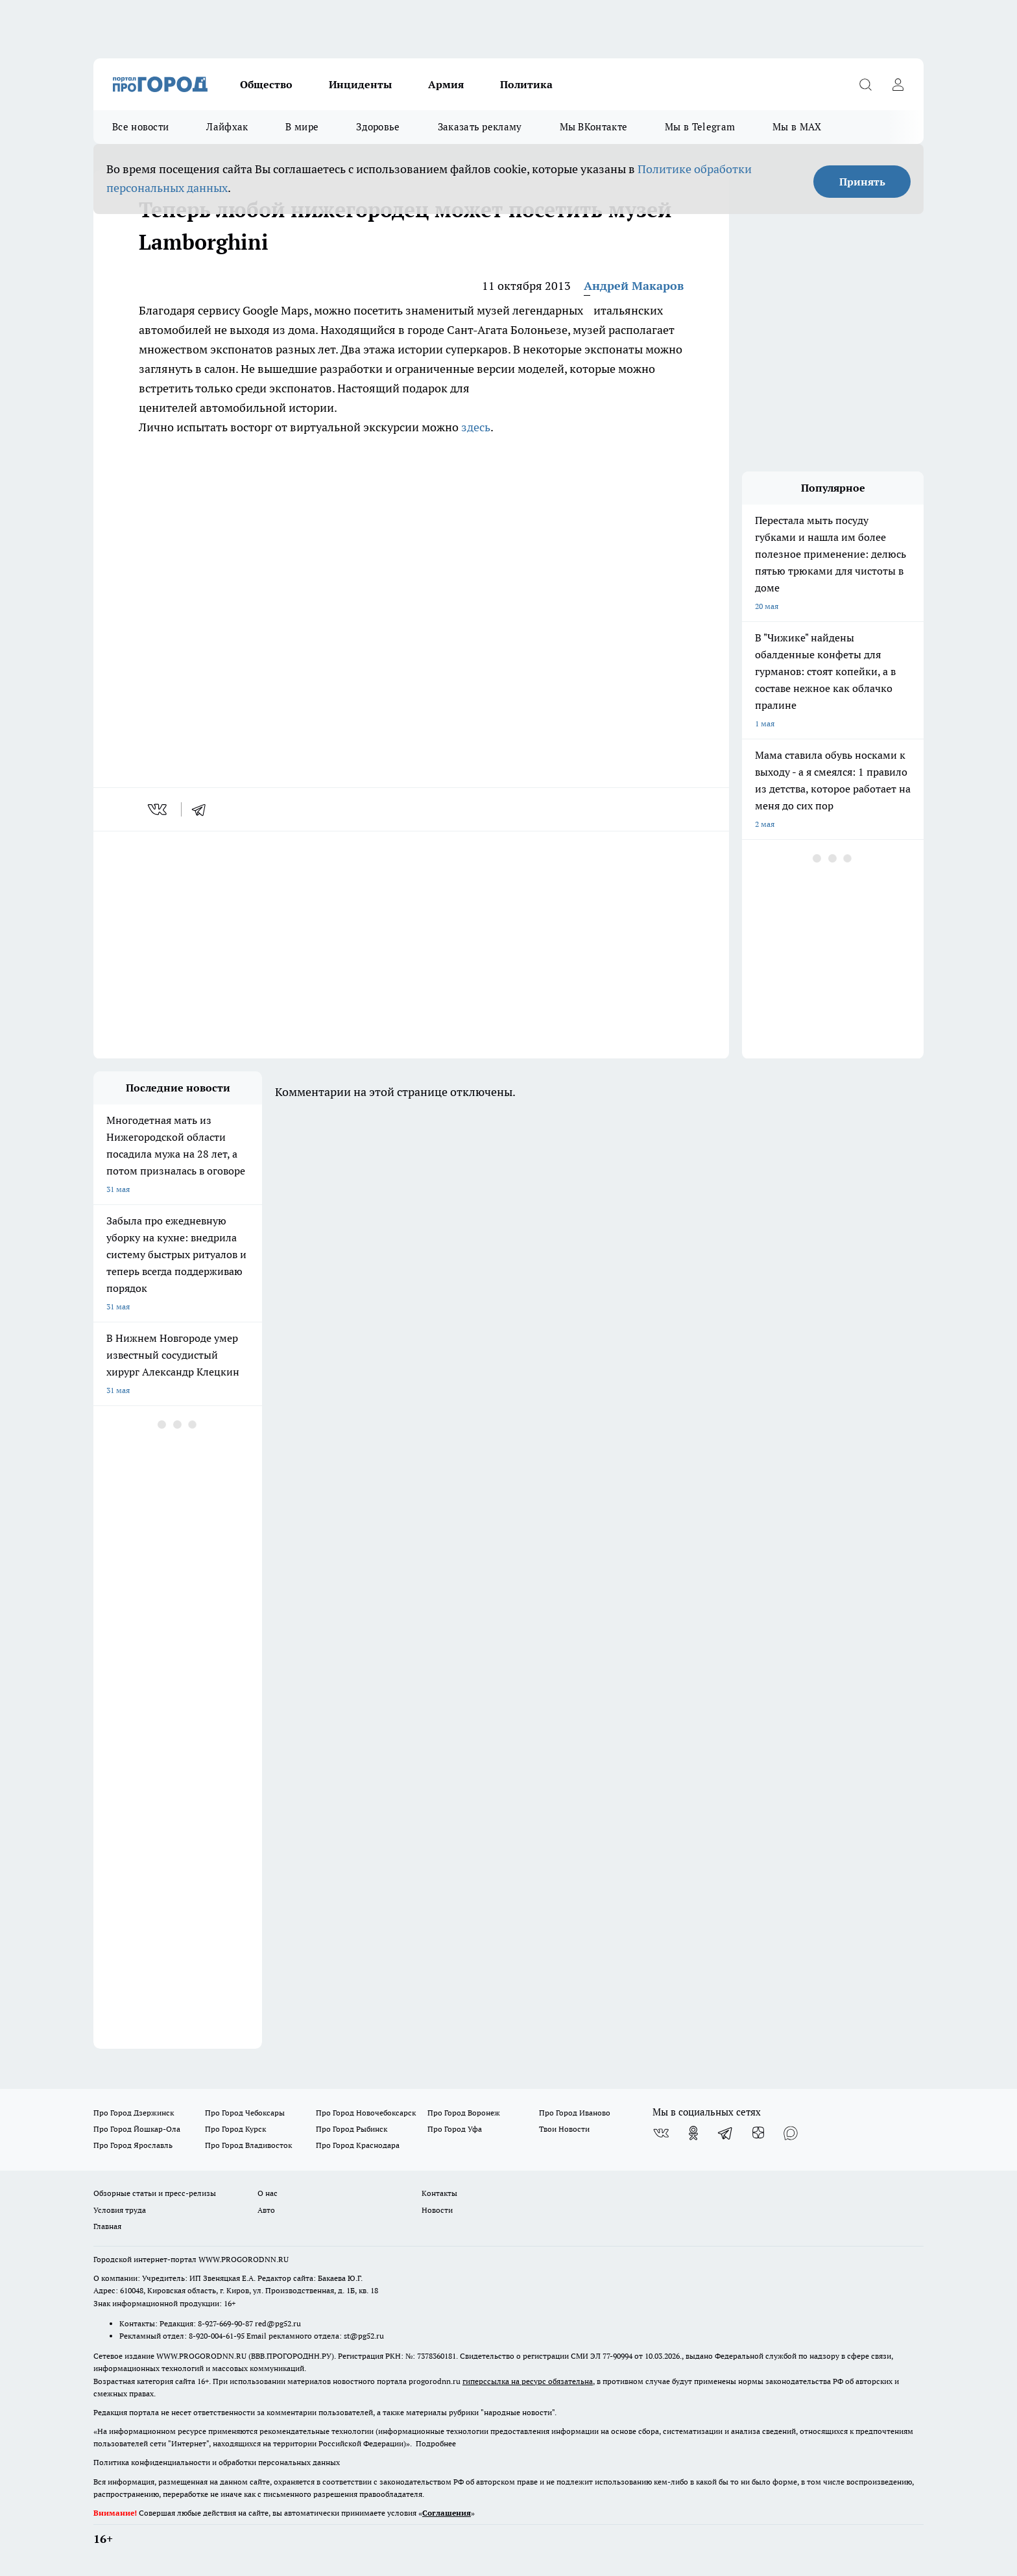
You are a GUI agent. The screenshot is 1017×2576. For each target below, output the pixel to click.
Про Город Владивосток (248, 2145)
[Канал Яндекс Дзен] (758, 2133)
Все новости (140, 127)
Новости (437, 2210)
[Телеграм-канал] (726, 2133)
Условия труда (119, 2210)
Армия (446, 84)
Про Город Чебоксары (245, 2112)
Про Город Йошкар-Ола (136, 2129)
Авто (266, 2210)
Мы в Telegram (700, 127)
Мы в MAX (796, 127)
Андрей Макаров (634, 285)
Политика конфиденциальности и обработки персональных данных (216, 2462)
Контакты (439, 2193)
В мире (301, 127)
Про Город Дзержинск (133, 2112)
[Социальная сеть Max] (790, 2133)
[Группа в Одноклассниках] (693, 2133)
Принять (862, 181)
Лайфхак (227, 127)
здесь (475, 427)
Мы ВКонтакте (594, 127)
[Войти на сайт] (898, 84)
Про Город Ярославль (133, 2145)
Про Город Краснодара (358, 2145)
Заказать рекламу (480, 127)
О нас (267, 2193)
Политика (526, 84)
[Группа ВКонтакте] (661, 2133)
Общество (266, 84)
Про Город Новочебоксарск (366, 2112)
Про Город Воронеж (463, 2112)
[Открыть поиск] (865, 84)
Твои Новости (564, 2129)
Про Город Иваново (574, 2112)
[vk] (158, 809)
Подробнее (436, 2443)
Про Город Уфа (454, 2129)
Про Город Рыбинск (351, 2129)
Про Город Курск (235, 2129)
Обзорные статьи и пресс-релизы (154, 2193)
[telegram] (203, 809)
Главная (107, 2226)
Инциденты (360, 84)
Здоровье (378, 127)
